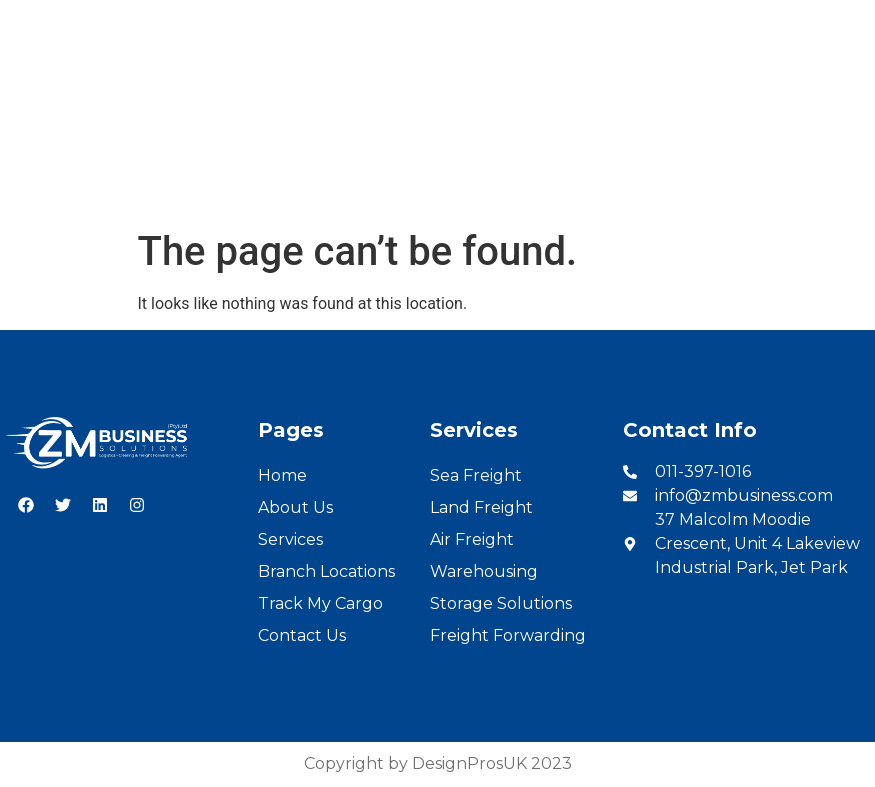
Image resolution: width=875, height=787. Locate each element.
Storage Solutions (501, 603)
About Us (221, 186)
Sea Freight (476, 475)
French (836, 21)
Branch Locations (437, 186)
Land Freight (481, 507)
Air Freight (472, 539)
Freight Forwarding (508, 635)
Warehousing (484, 571)
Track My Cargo (320, 603)
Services (313, 186)
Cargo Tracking (590, 186)
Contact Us (718, 186)
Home (137, 186)
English (764, 21)
